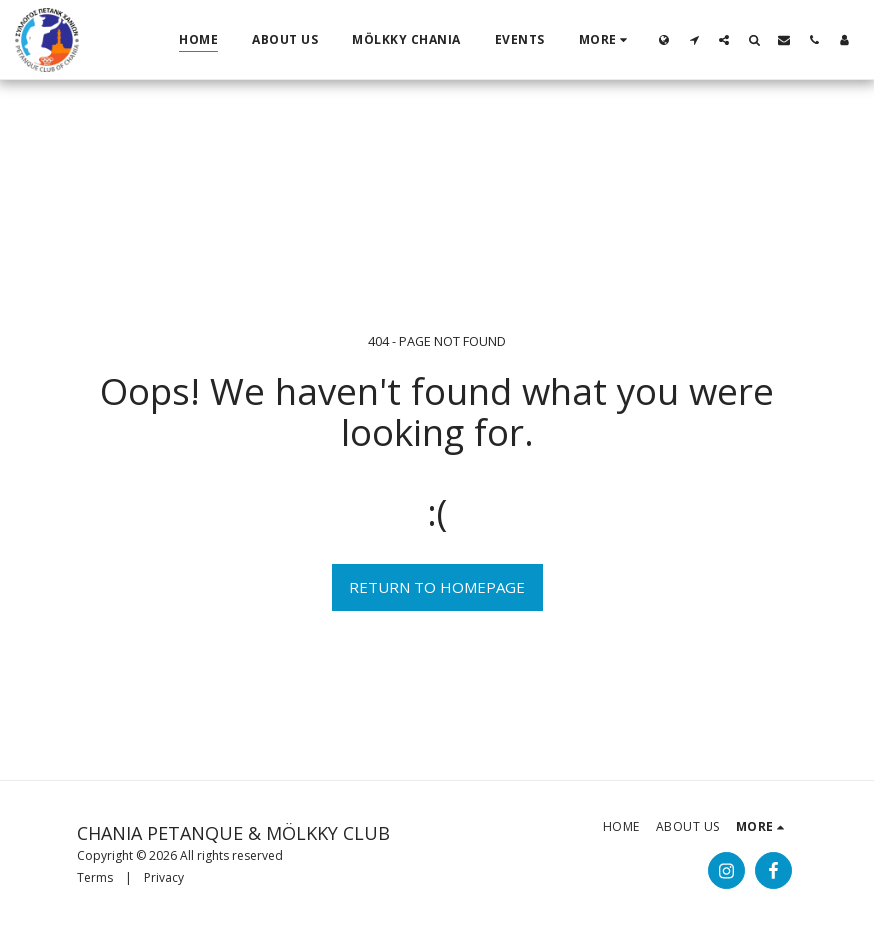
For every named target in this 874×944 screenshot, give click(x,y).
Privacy (164, 877)
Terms (95, 877)
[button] (694, 39)
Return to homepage (437, 587)
